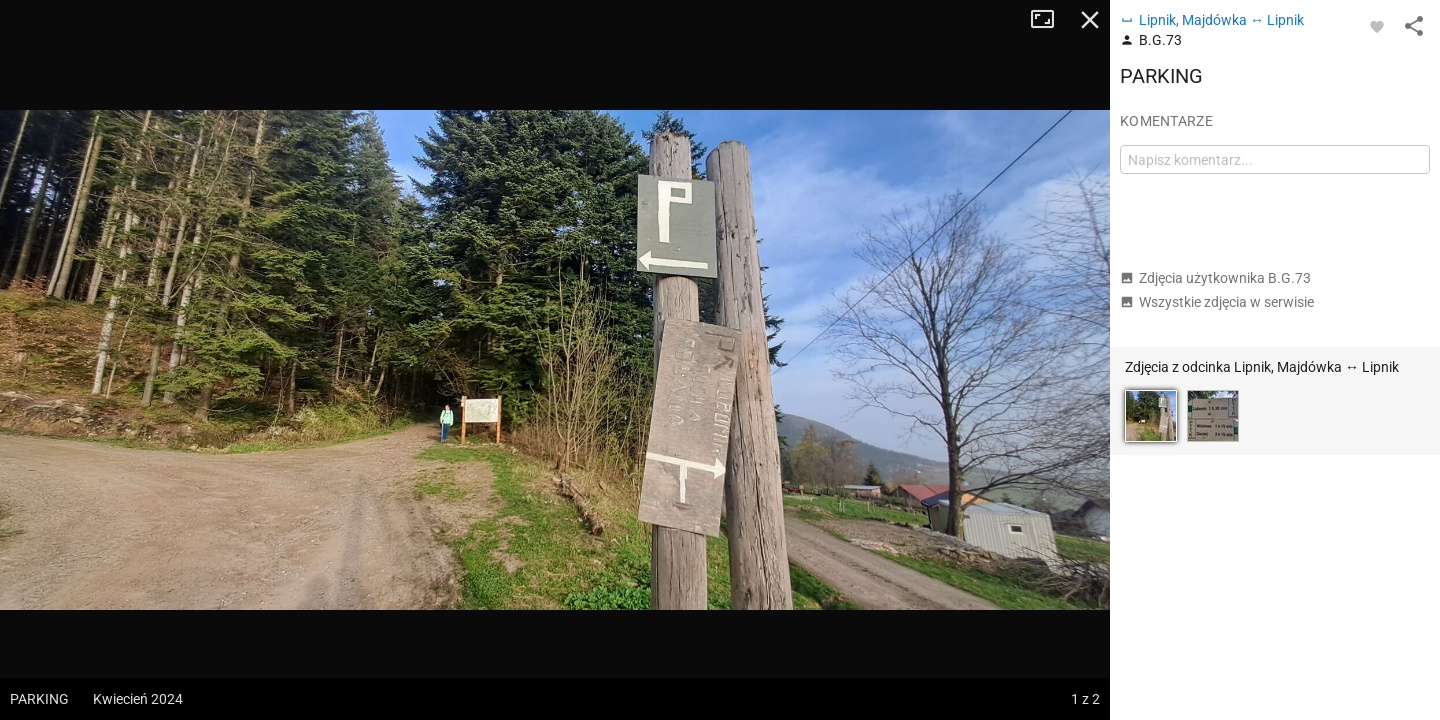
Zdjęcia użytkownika (1215, 278)
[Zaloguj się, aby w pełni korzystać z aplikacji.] (1377, 26)
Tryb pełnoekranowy (1050, 20)
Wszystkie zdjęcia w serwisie (1217, 302)
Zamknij (1090, 20)
